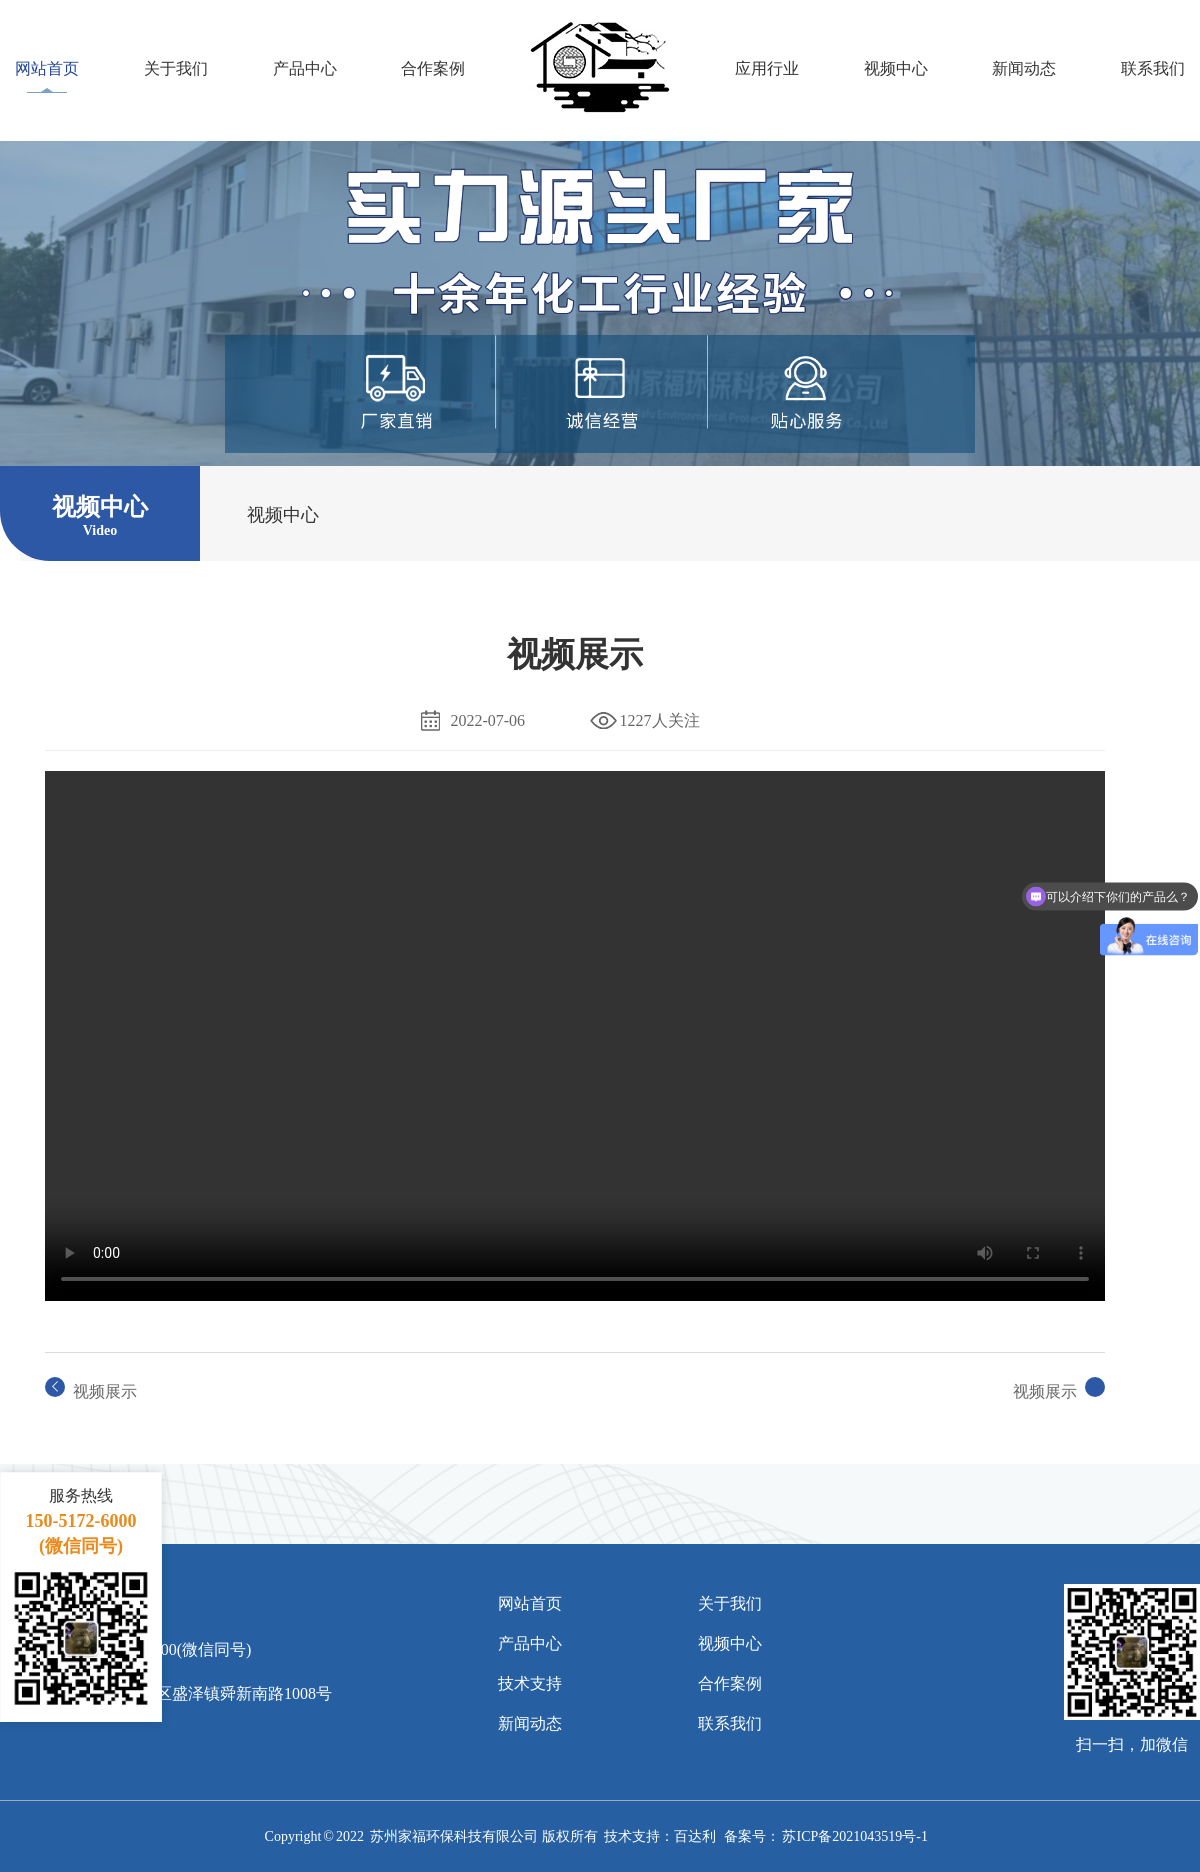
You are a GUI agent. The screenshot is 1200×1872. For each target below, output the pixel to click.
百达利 (695, 1836)
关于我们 (176, 68)
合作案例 (433, 68)
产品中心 (305, 68)
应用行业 (767, 68)
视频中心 (896, 68)
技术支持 (530, 1683)
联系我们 (1153, 68)
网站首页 (47, 68)
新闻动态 (1024, 68)
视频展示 (105, 1391)
